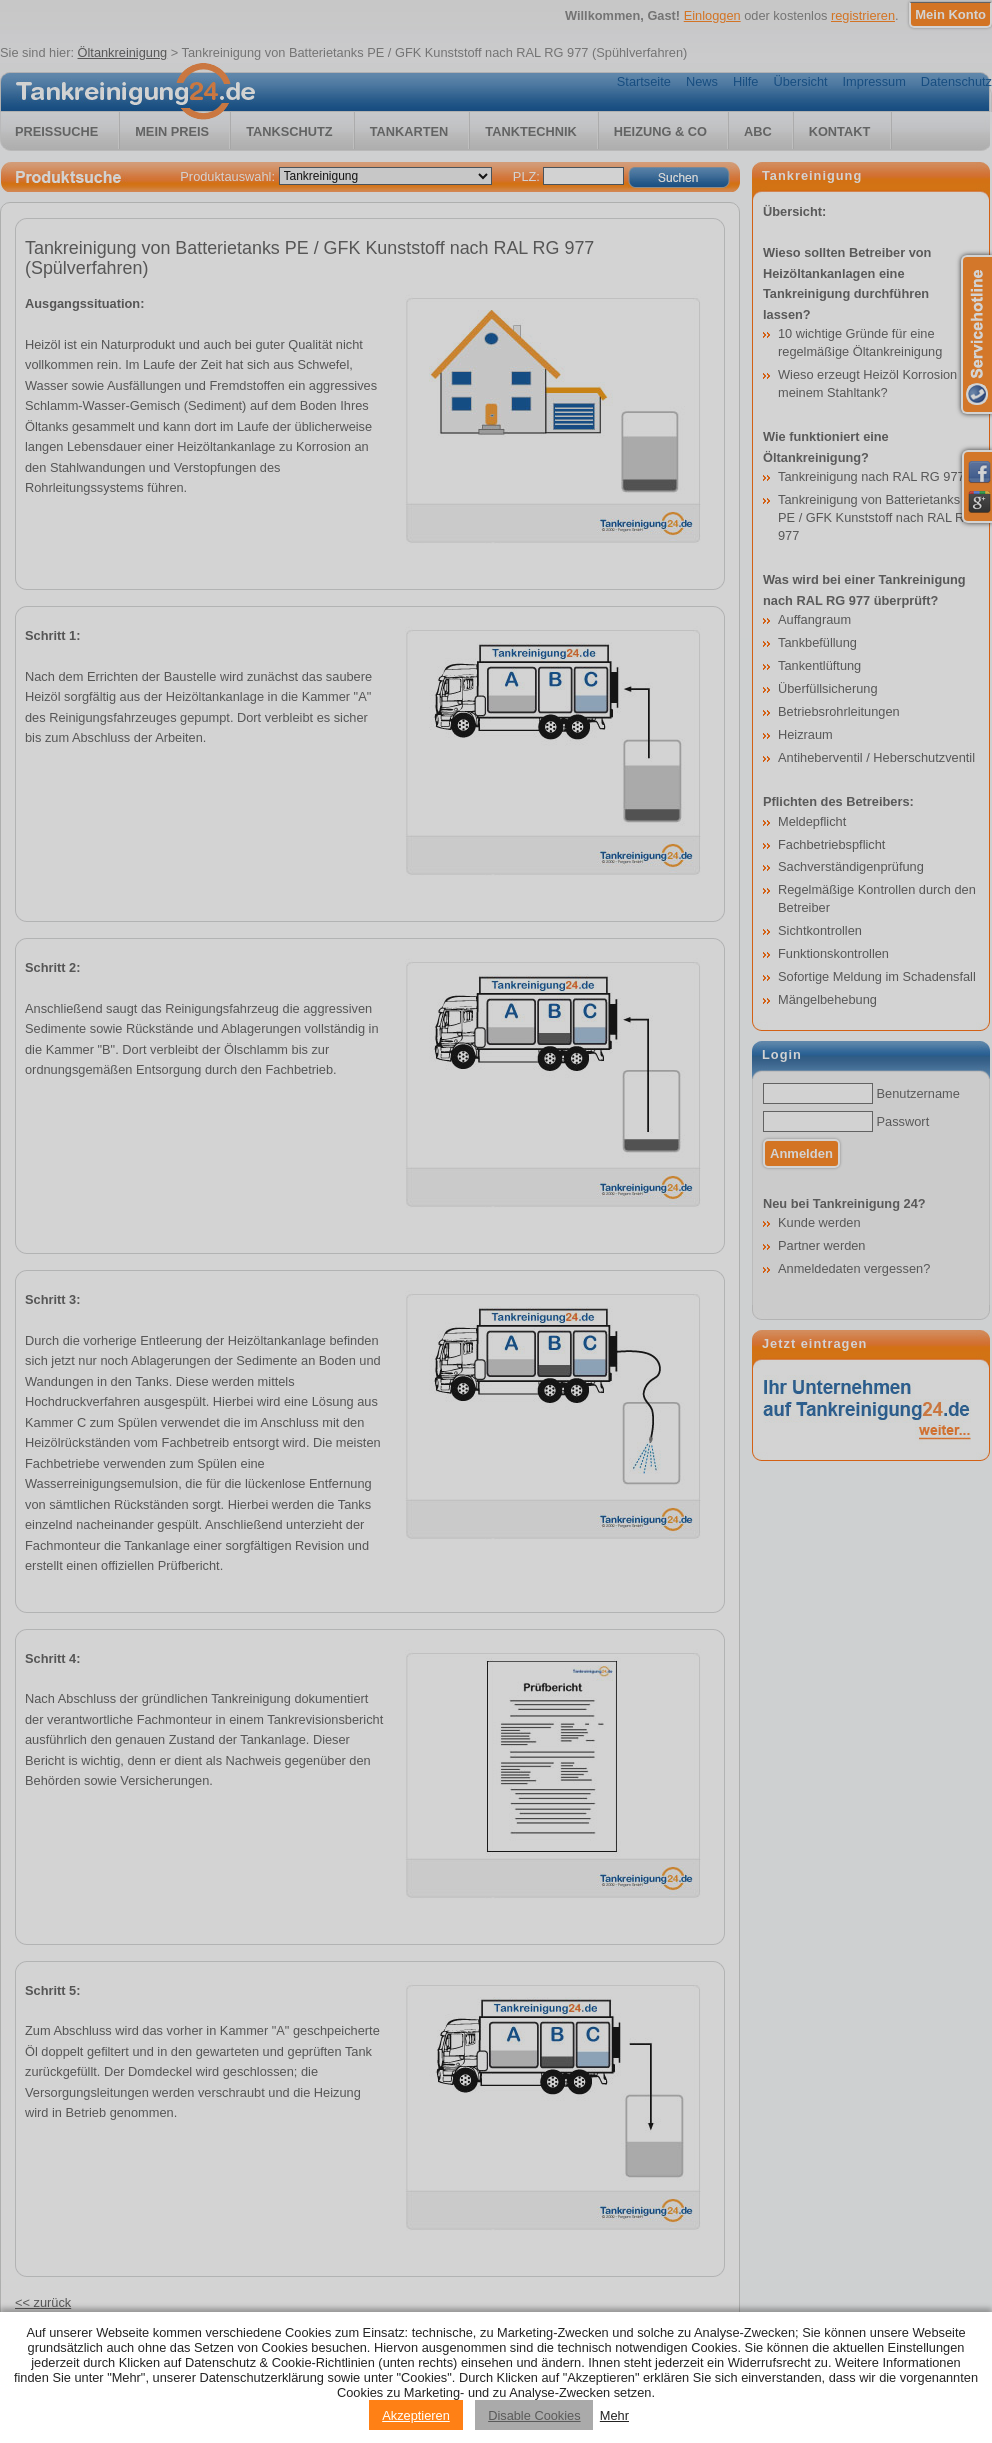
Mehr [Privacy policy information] (614, 2415)
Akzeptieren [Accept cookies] (416, 2415)
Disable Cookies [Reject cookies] (534, 2415)
